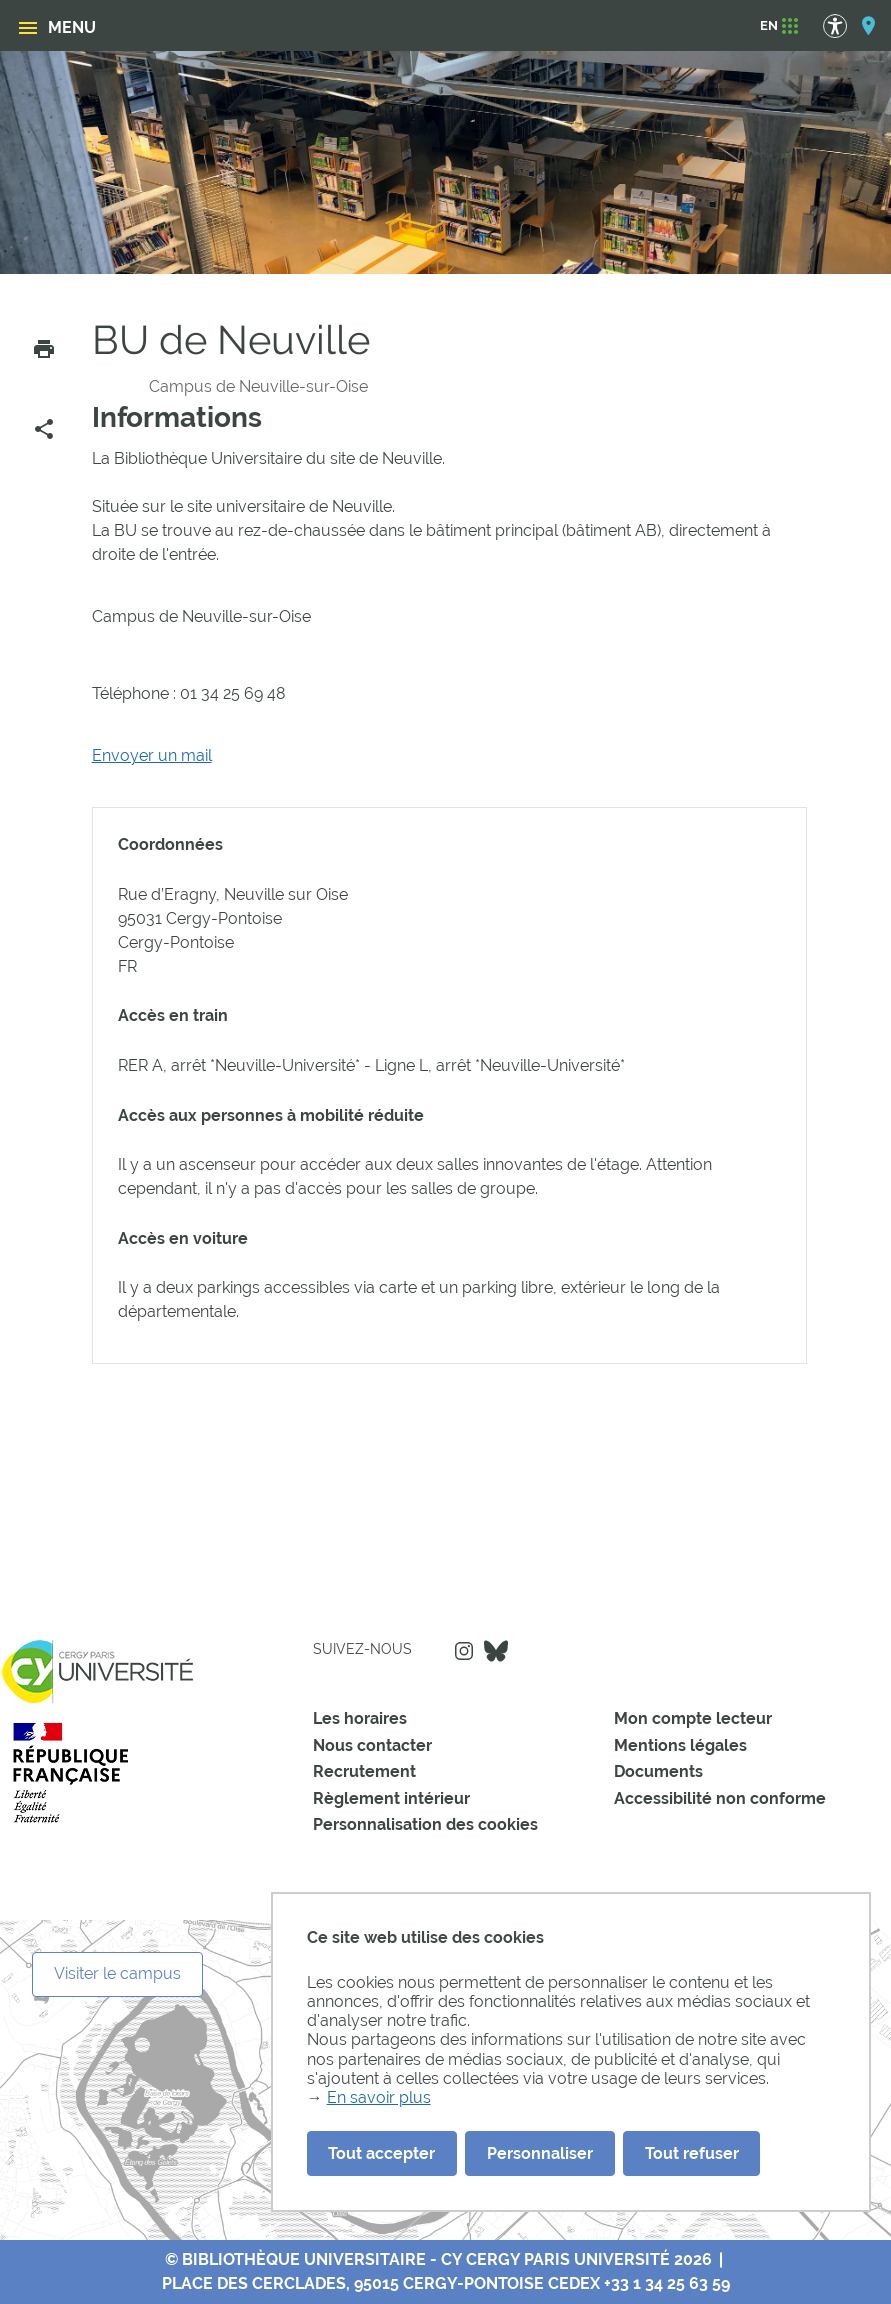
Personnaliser (540, 2153)
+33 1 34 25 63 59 (667, 2283)
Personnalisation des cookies (425, 1824)
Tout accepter (381, 2153)
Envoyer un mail (152, 755)
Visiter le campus (117, 1973)
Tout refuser (692, 2153)
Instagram (464, 1651)
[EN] (769, 26)
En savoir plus (379, 2097)
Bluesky (496, 1651)
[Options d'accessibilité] (844, 25)
